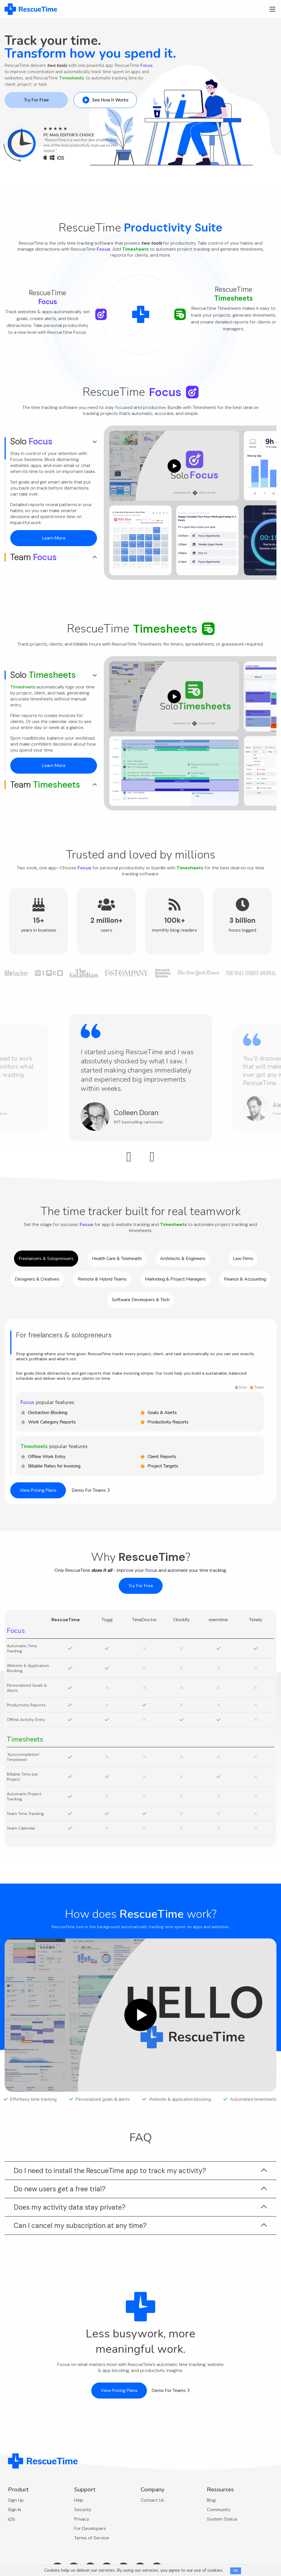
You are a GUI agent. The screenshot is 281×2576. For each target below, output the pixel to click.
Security (83, 2510)
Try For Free (36, 100)
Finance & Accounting (245, 1279)
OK (235, 2571)
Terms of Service (91, 2538)
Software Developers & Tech (140, 1300)
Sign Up (16, 2500)
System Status (222, 2519)
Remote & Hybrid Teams (102, 1279)
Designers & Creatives (37, 1279)
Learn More (54, 538)
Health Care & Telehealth (117, 1258)
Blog (211, 2500)
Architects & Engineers (182, 1258)
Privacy (81, 2519)
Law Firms (243, 1258)
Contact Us (152, 2500)
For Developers (90, 2528)
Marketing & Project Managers (175, 1279)
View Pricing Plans (38, 1490)
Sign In (14, 2510)
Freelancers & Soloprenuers (46, 1258)
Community (219, 2510)
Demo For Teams (91, 1490)
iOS (11, 2519)
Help (78, 2500)
